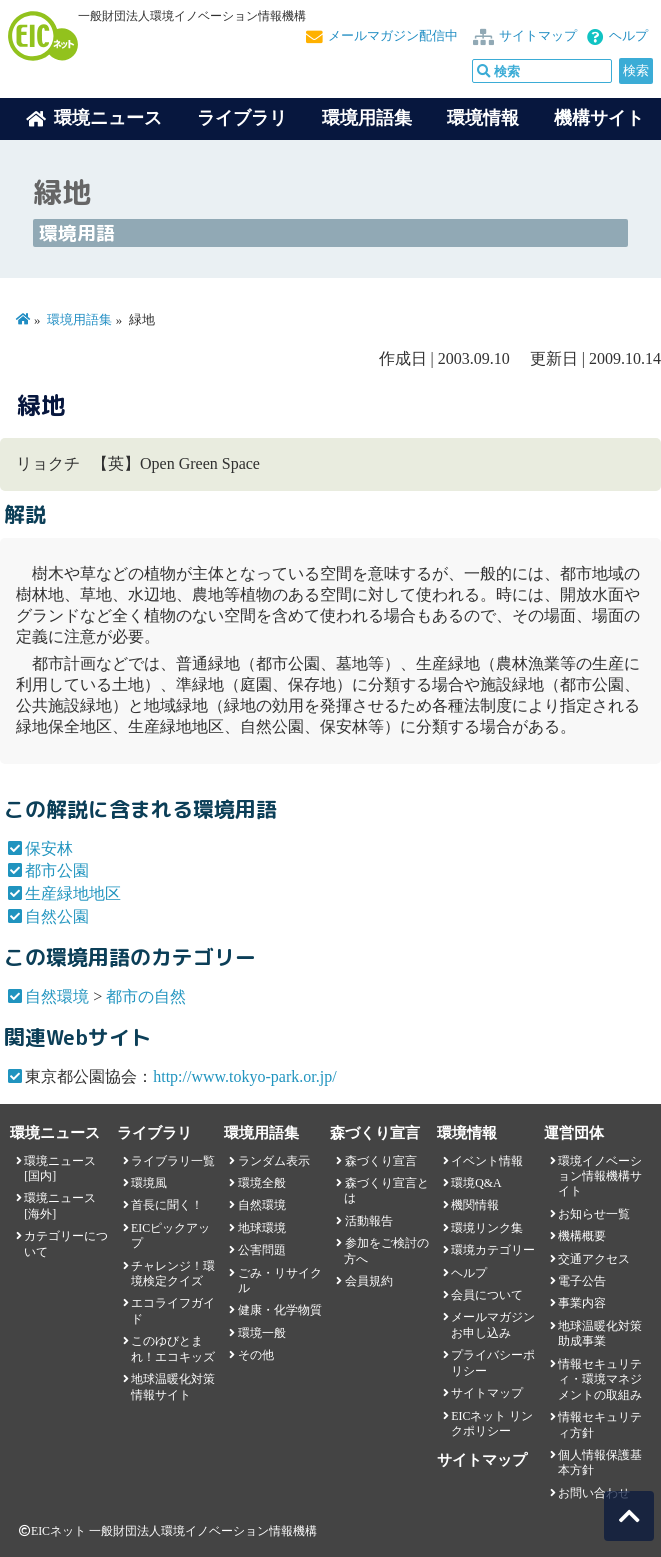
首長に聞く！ (167, 1205)
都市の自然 (146, 996)
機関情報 (475, 1205)
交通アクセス (594, 1259)
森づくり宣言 (381, 1161)
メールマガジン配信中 (393, 36)
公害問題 (262, 1250)
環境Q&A (476, 1183)
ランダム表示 (274, 1161)
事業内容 (582, 1303)
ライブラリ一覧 (173, 1161)
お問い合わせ (594, 1493)
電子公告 (582, 1281)
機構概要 (582, 1236)
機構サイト (599, 118)
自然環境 (57, 996)
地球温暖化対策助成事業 (600, 1333)
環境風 (149, 1183)
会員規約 (369, 1281)
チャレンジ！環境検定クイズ (173, 1273)
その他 (256, 1355)
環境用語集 (367, 118)
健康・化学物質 (280, 1310)
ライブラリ (242, 118)
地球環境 (262, 1228)
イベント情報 (487, 1161)
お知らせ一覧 (594, 1214)
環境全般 (262, 1183)
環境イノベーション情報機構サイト (600, 1176)
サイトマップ (538, 36)
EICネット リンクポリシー (492, 1423)
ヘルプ (628, 36)
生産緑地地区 (73, 893)
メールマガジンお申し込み (493, 1324)
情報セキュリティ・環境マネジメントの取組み (600, 1379)
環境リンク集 (487, 1228)
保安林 (49, 848)
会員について (487, 1295)
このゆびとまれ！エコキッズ (173, 1348)
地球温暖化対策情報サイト (173, 1386)
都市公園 (57, 870)
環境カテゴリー (493, 1250)
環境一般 (262, 1333)
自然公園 (57, 916)
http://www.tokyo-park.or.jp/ (244, 1076)
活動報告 (369, 1221)
